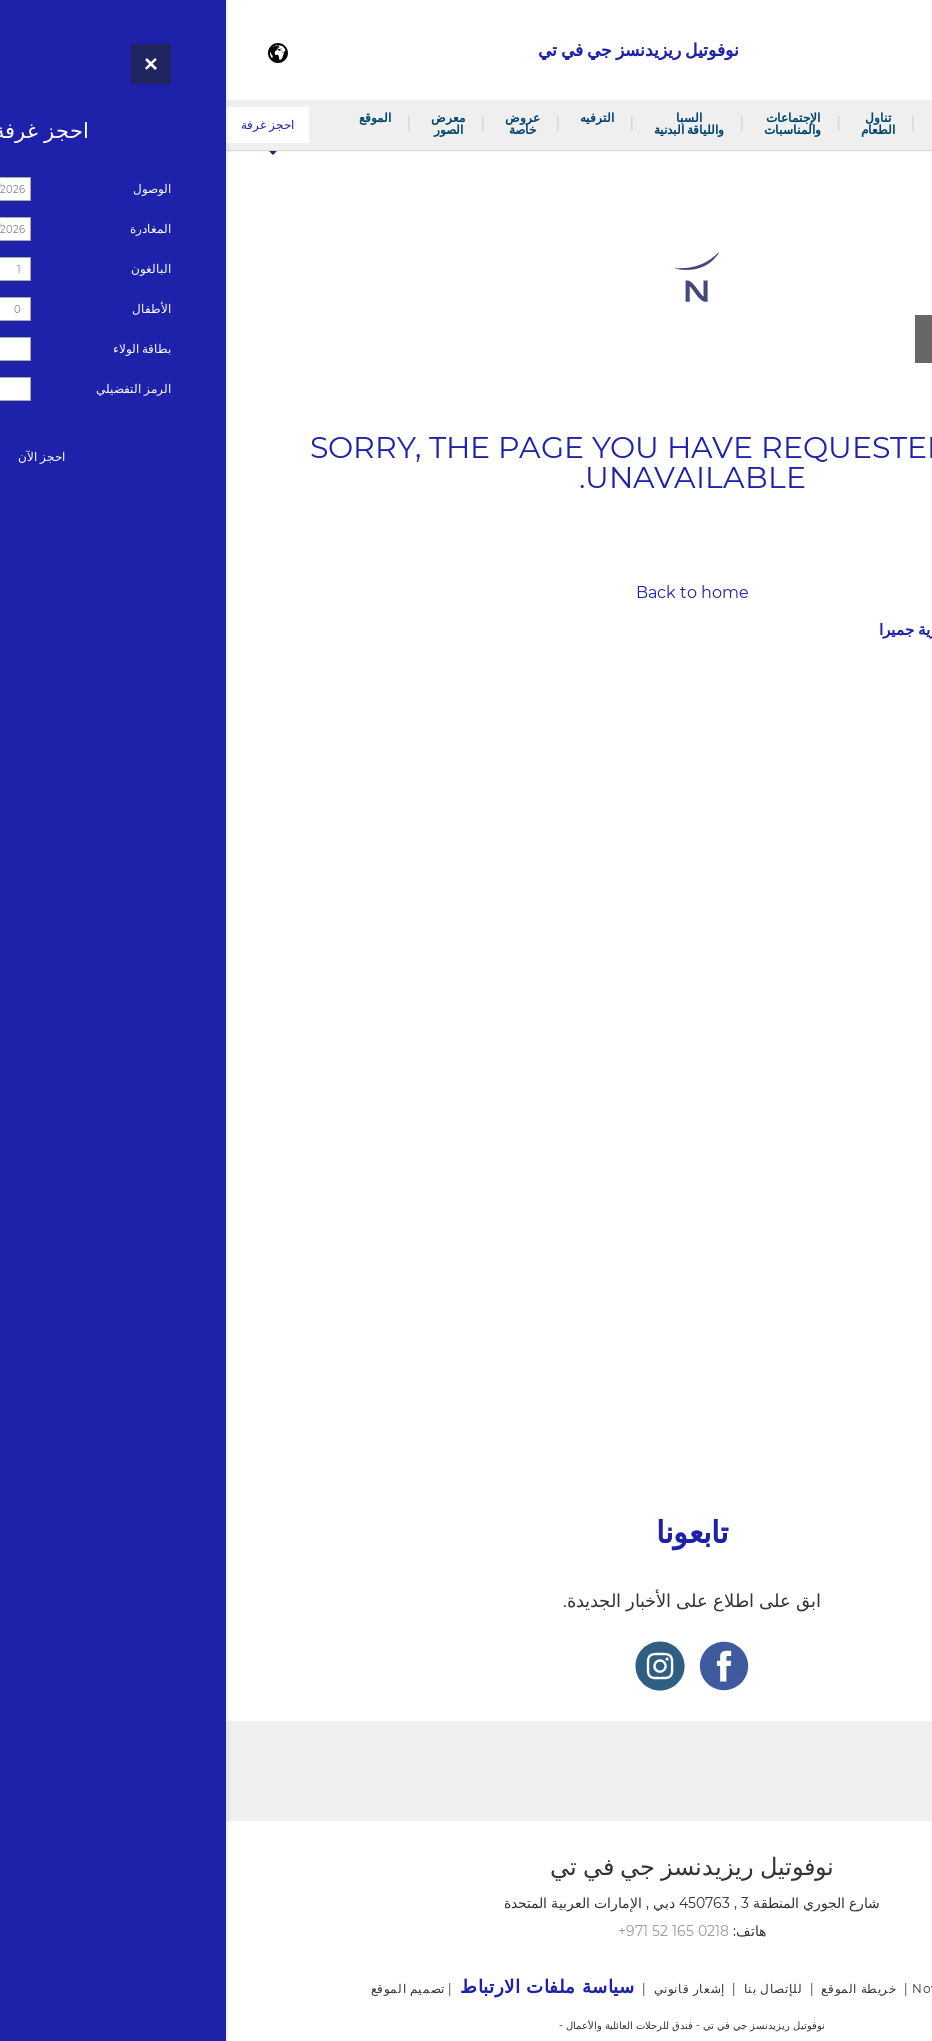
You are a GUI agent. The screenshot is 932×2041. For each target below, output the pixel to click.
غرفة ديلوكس (873, 725)
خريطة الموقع (889, 1376)
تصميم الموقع (182, 1988)
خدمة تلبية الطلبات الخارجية (835, 1031)
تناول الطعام (652, 123)
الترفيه (371, 117)
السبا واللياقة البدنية (463, 123)
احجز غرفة (41, 124)
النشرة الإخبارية (883, 1308)
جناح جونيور (878, 751)
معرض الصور (222, 123)
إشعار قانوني (891, 1342)
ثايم (899, 878)
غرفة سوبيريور (870, 699)
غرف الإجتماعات (865, 1005)
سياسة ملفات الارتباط (862, 1410)
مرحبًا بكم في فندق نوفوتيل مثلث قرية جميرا (851, 123)
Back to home (466, 592)
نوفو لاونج (884, 930)
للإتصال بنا (899, 1240)
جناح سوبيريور (871, 777)
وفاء (919, 1274)
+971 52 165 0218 (447, 1931)
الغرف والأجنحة (729, 123)
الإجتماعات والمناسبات (566, 123)
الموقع (149, 117)
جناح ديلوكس (874, 803)
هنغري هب (881, 904)
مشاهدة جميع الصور (789, 338)
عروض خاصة (296, 123)
